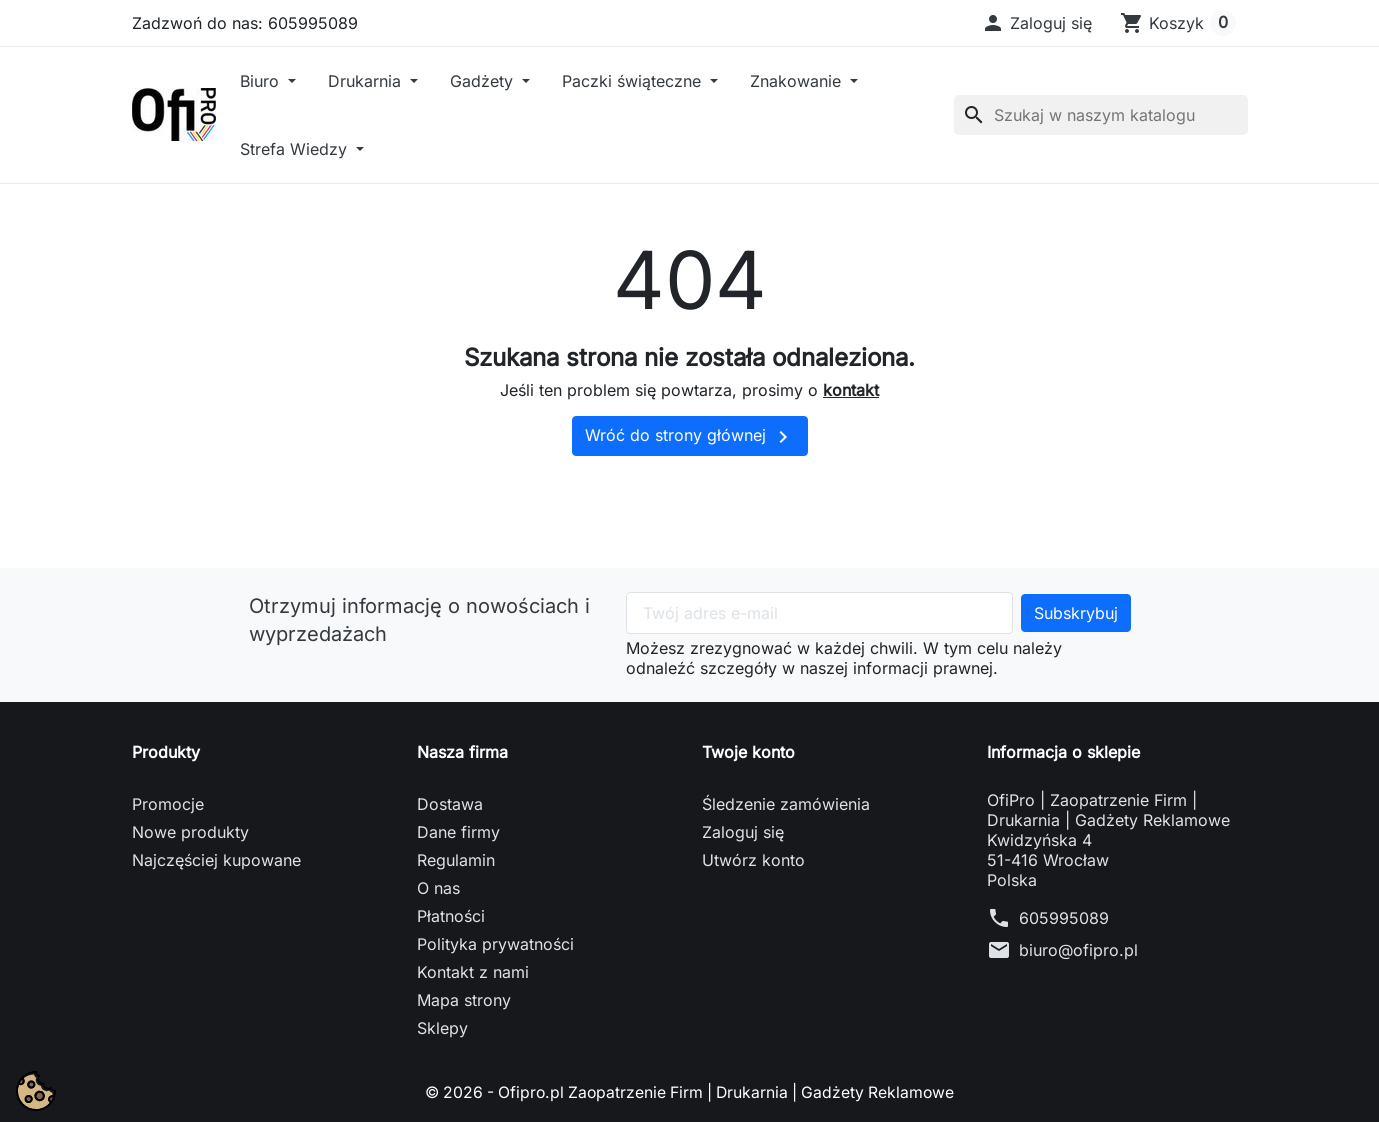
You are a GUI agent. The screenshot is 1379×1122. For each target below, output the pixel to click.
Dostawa (450, 804)
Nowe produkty (190, 832)
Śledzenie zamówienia (786, 804)
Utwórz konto (753, 860)
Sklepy (442, 1028)
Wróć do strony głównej (690, 437)
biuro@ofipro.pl (1078, 950)
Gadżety (484, 81)
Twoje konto (748, 752)
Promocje (168, 804)
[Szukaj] (1101, 115)
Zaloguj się (743, 832)
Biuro (262, 81)
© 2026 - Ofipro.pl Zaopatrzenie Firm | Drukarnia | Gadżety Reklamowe (690, 1092)
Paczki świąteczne (634, 81)
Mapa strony (464, 1000)
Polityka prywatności (495, 944)
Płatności (451, 916)
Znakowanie (798, 81)
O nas (438, 888)
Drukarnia (367, 81)
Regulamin (456, 860)
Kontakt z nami (473, 972)
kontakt (851, 390)
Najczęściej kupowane (216, 860)
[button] (1036, 23)
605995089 (1064, 918)
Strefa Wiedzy (296, 149)
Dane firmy (458, 832)
